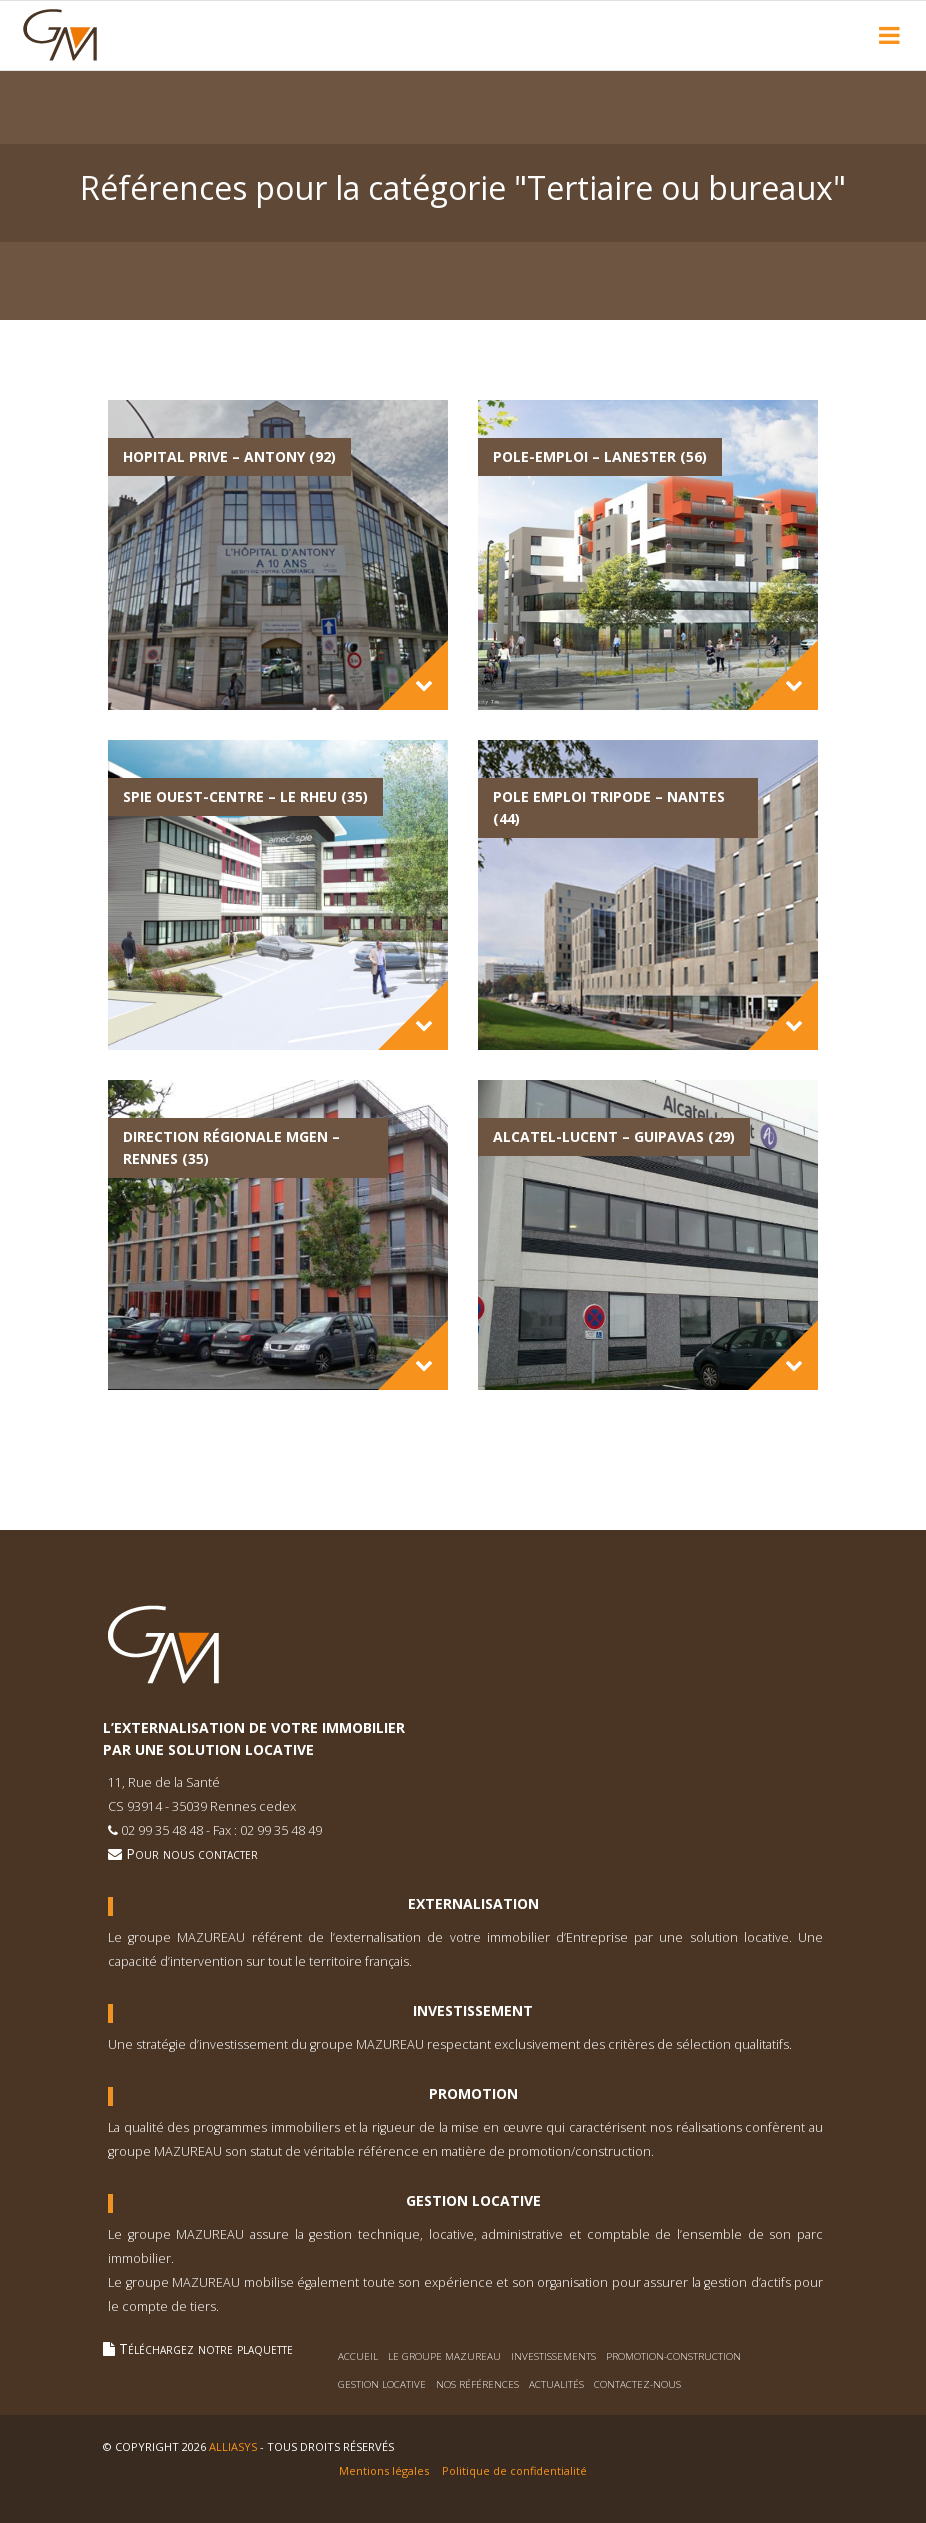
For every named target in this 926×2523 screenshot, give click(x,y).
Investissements (553, 2356)
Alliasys (233, 2446)
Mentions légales (384, 2470)
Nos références (477, 2384)
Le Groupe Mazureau (444, 2356)
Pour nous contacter (183, 1853)
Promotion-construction (673, 2356)
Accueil (358, 2356)
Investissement (473, 2011)
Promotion (473, 2094)
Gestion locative (382, 2384)
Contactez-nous (637, 2384)
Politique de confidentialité (514, 2470)
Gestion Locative (473, 2201)
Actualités (556, 2384)
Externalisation (473, 1904)
